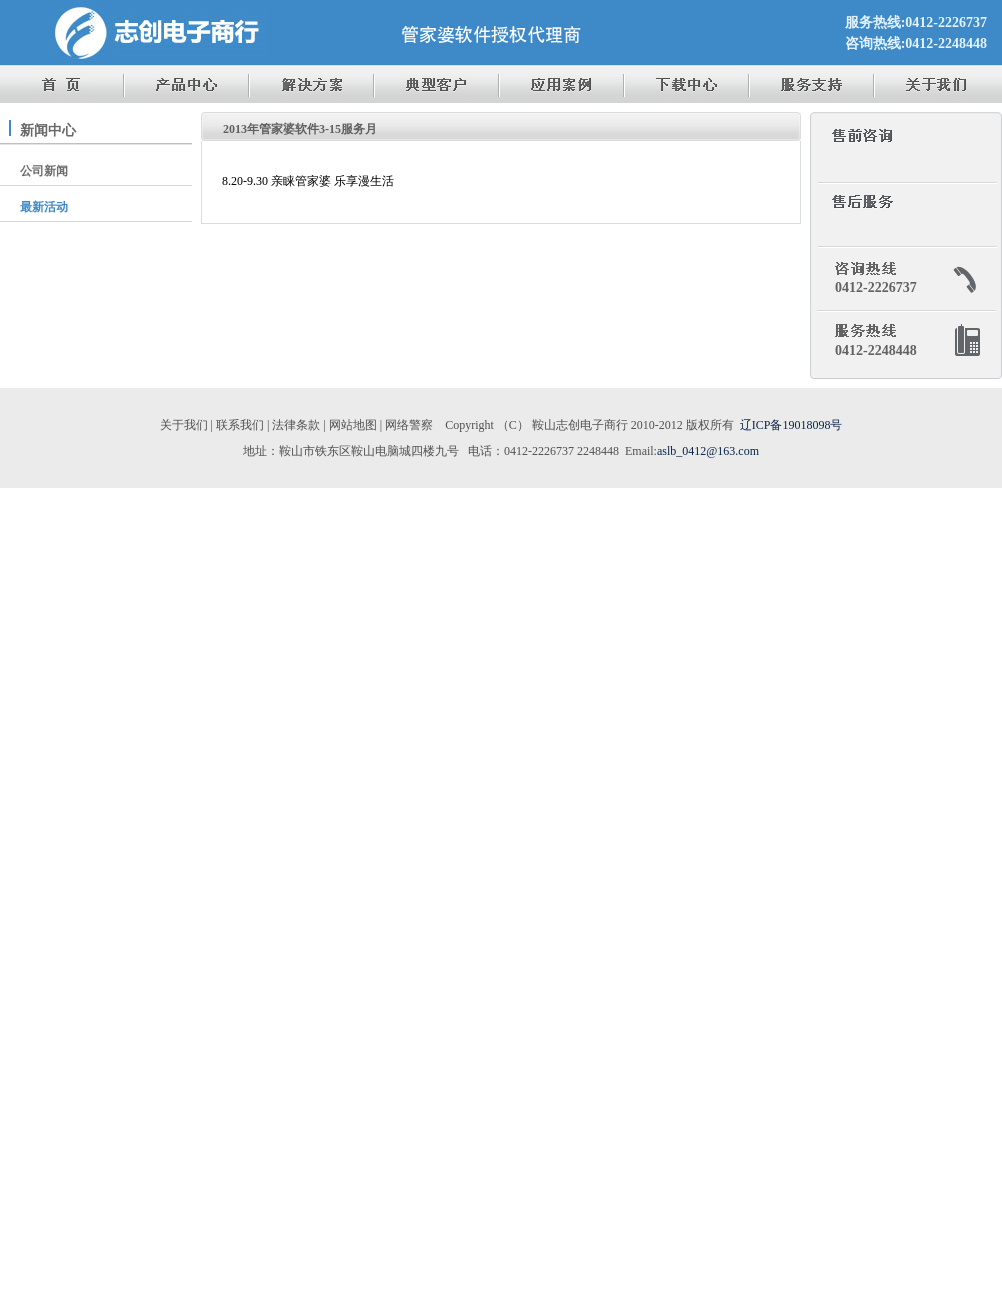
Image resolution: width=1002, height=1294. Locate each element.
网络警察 (409, 425)
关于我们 (184, 425)
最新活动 (44, 207)
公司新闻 (44, 171)
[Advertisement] (501, 1086)
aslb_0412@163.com (708, 451)
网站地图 (353, 425)
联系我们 (240, 425)
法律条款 (296, 425)
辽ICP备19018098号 (791, 425)
